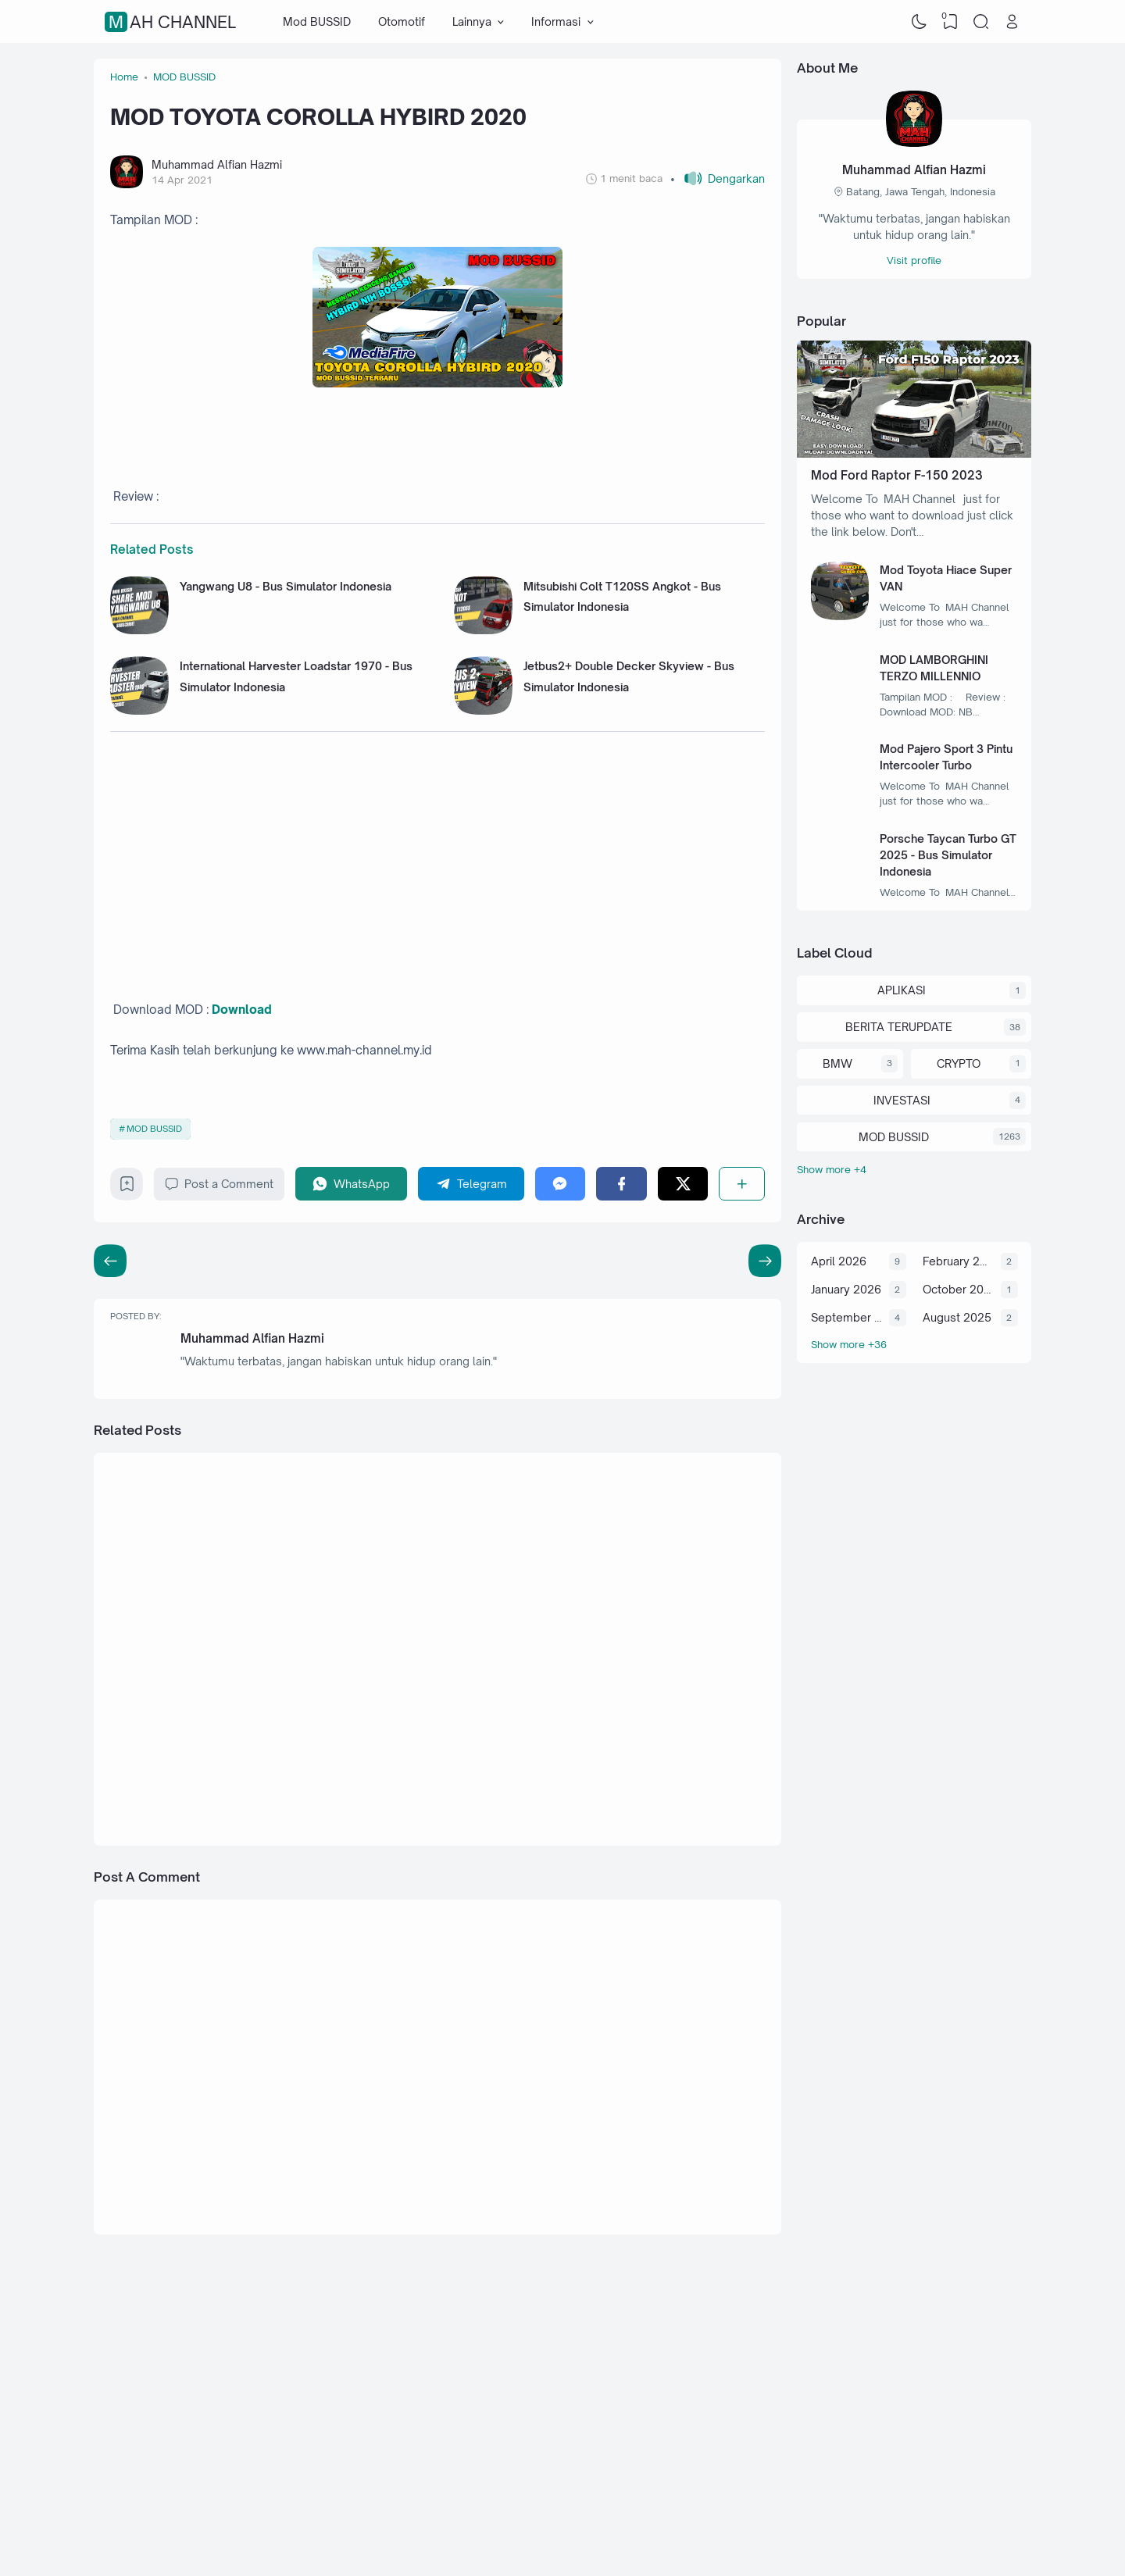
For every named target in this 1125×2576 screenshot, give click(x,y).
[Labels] (914, 1169)
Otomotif (401, 21)
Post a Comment (219, 1184)
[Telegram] (471, 1184)
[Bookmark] (127, 1187)
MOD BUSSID (154, 1128)
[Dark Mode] (919, 21)
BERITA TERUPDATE (898, 1026)
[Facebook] (621, 1184)
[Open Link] (1011, 21)
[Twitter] (683, 1184)
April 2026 (838, 1261)
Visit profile (914, 260)
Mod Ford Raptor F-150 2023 (897, 475)
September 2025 (846, 1317)
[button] (717, 178)
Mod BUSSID (317, 21)
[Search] (981, 21)
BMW (837, 1063)
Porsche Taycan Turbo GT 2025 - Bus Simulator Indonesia (948, 855)
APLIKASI (901, 990)
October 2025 (958, 1289)
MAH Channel (172, 22)
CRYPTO (958, 1063)
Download (242, 1009)
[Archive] (914, 1344)
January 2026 (846, 1289)
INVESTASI (901, 1100)
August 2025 (957, 1317)
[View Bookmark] (950, 21)
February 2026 (958, 1261)
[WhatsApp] (351, 1184)
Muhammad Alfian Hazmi (252, 1338)
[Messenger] (560, 1184)
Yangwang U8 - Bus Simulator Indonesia (285, 586)
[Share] (742, 1184)
